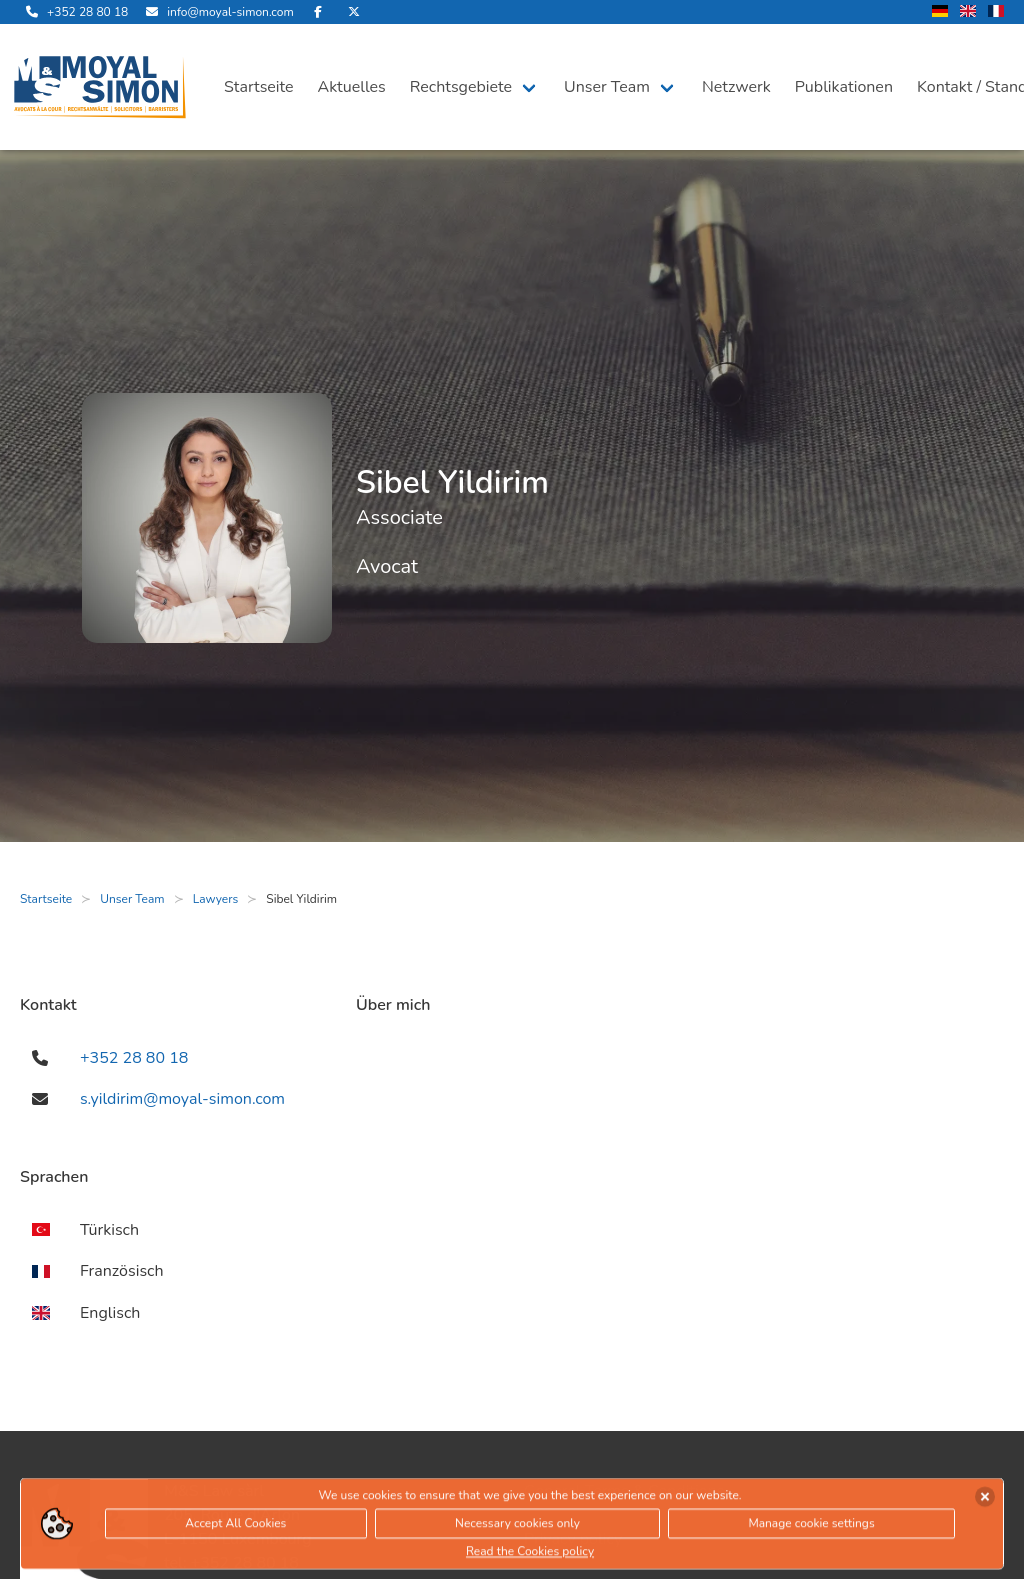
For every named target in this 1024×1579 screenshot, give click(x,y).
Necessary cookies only (517, 1528)
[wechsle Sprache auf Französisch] (996, 12)
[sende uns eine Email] (216, 12)
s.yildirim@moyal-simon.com (182, 1099)
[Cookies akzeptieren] (985, 1501)
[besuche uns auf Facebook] (318, 12)
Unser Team (607, 87)
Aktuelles (352, 87)
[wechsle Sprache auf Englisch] (968, 12)
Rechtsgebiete (461, 87)
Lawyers (216, 899)
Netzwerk (736, 87)
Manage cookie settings (811, 1528)
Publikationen (844, 87)
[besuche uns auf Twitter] (354, 12)
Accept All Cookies (235, 1528)
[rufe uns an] (74, 12)
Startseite (259, 87)
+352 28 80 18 (134, 1058)
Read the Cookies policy (530, 1556)
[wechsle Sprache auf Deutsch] (940, 12)
